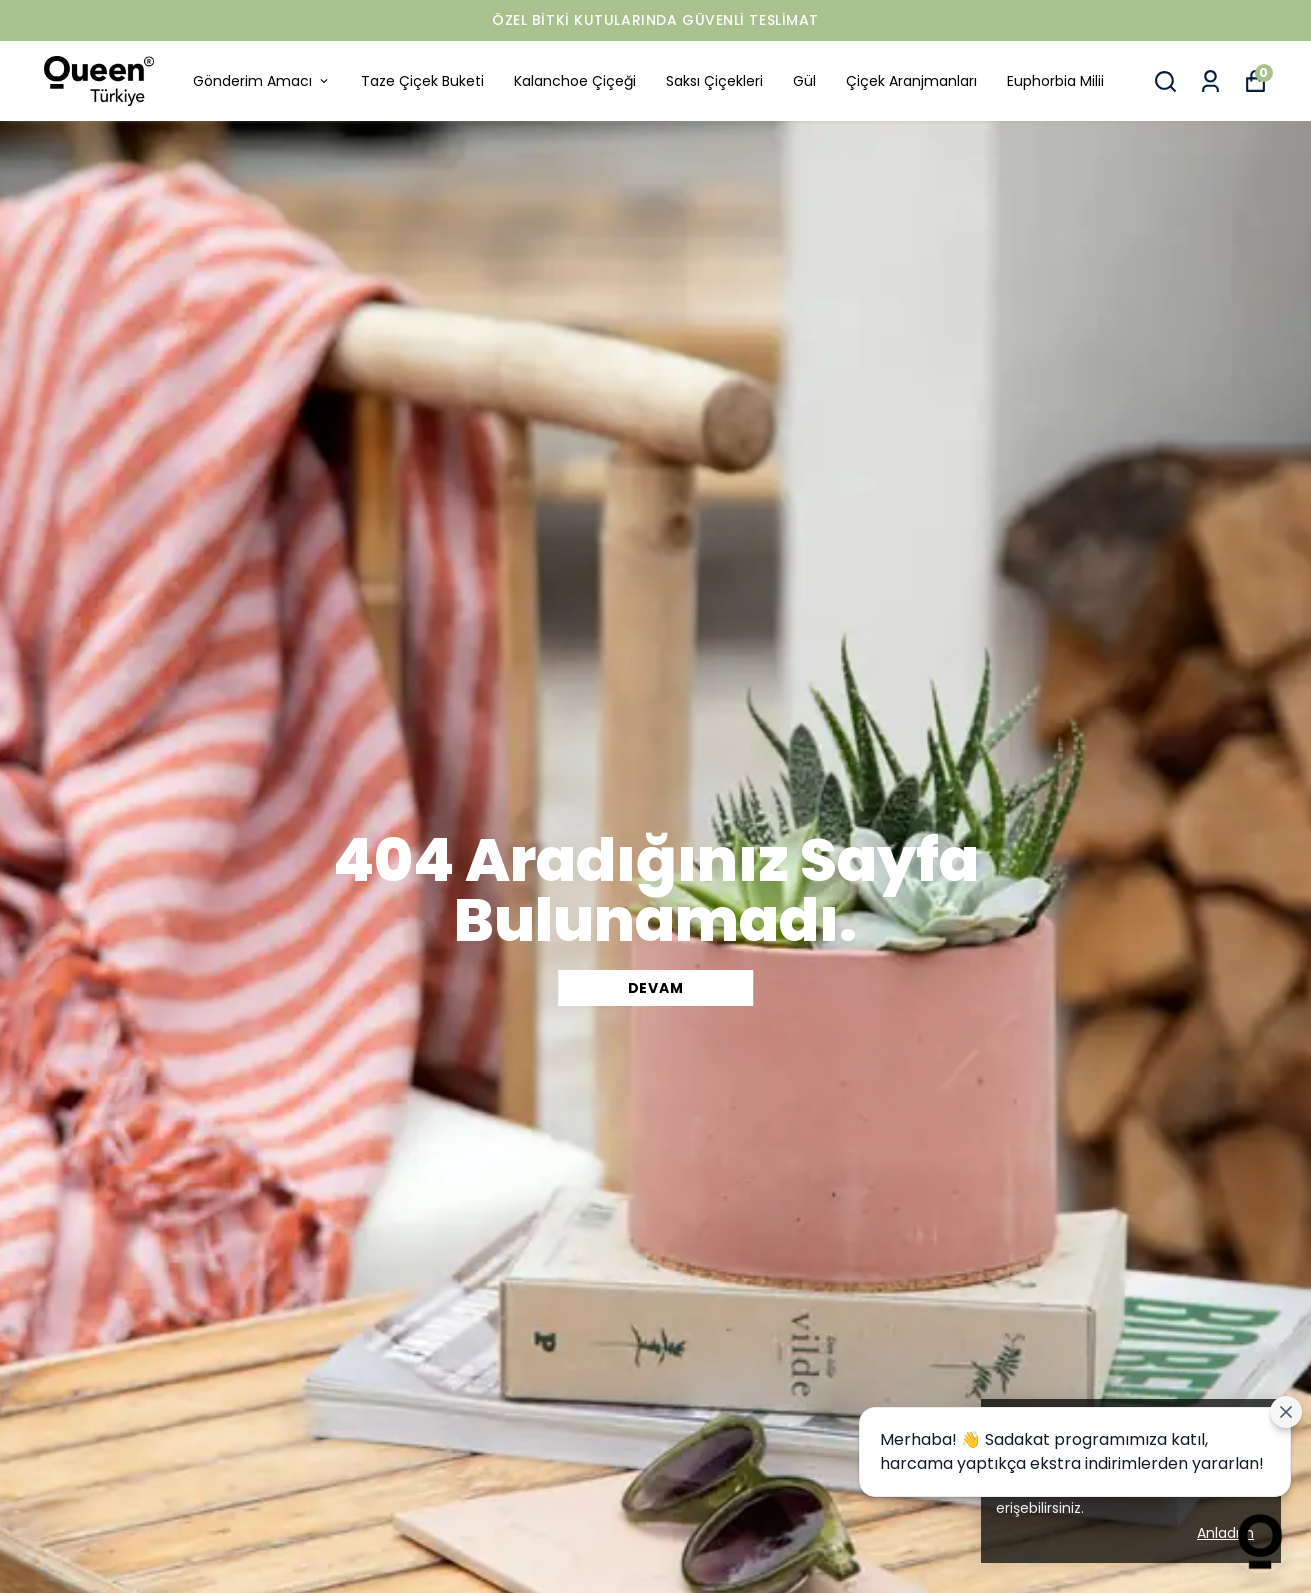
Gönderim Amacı (262, 81)
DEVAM (656, 988)
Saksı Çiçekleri (714, 81)
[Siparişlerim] (1210, 81)
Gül (804, 81)
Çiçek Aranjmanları (911, 81)
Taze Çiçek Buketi (422, 81)
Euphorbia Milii (1055, 81)
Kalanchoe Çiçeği (575, 81)
